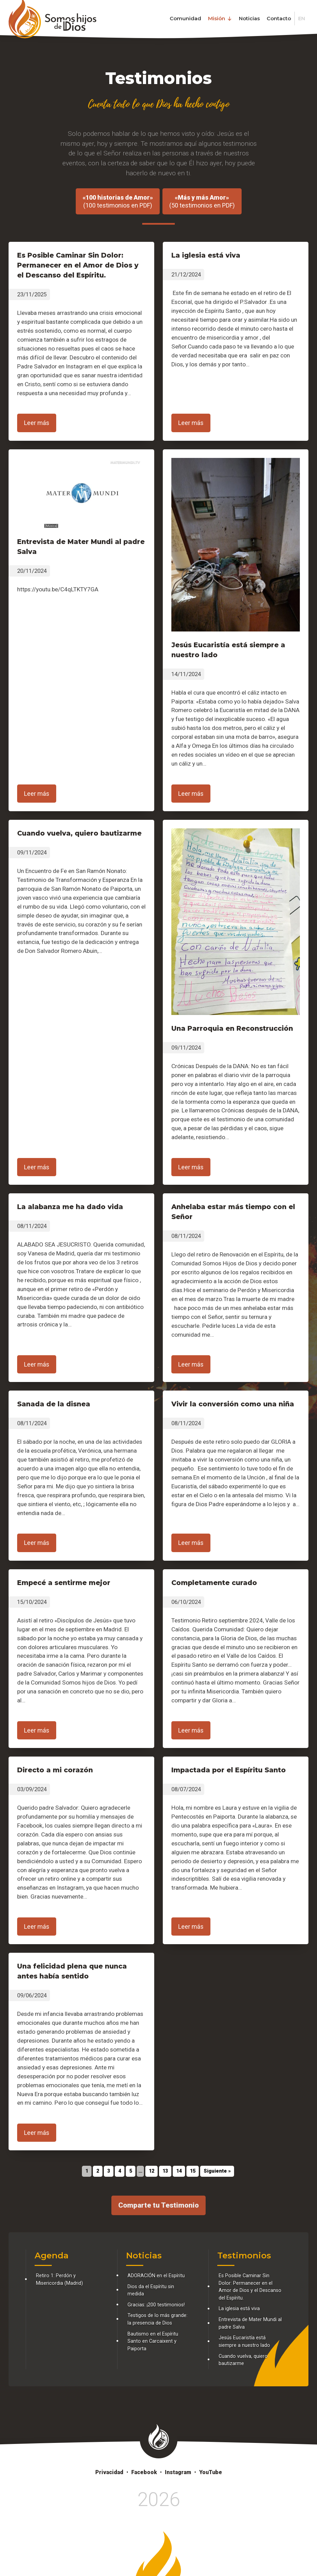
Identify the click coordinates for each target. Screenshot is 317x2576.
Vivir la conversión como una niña (232, 1404)
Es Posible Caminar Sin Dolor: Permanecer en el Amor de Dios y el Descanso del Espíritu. (77, 265)
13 (165, 2171)
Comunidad (185, 18)
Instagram (178, 2472)
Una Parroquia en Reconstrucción (232, 1028)
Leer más (36, 422)
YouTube (210, 2472)
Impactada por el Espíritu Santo (228, 1770)
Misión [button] (220, 18)
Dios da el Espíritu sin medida (150, 2290)
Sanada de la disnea (53, 1404)
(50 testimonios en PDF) (202, 201)
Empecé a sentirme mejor (63, 1583)
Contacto (279, 18)
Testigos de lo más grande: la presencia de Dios (157, 2319)
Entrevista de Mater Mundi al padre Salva (250, 2323)
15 (192, 2171)
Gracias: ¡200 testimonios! (156, 2305)
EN (301, 18)
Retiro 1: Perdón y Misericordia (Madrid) (59, 2279)
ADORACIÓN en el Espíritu (156, 2276)
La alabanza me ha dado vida (70, 1207)
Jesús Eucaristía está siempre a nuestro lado (244, 2341)
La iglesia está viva (205, 255)
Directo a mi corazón (55, 1770)
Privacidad (109, 2472)
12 (151, 2171)
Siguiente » (217, 2171)
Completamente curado (214, 1583)
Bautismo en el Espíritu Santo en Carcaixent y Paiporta (152, 2341)
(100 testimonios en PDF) (118, 201)
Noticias (249, 18)
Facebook (144, 2472)
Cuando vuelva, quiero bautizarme (79, 833)
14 (179, 2171)
